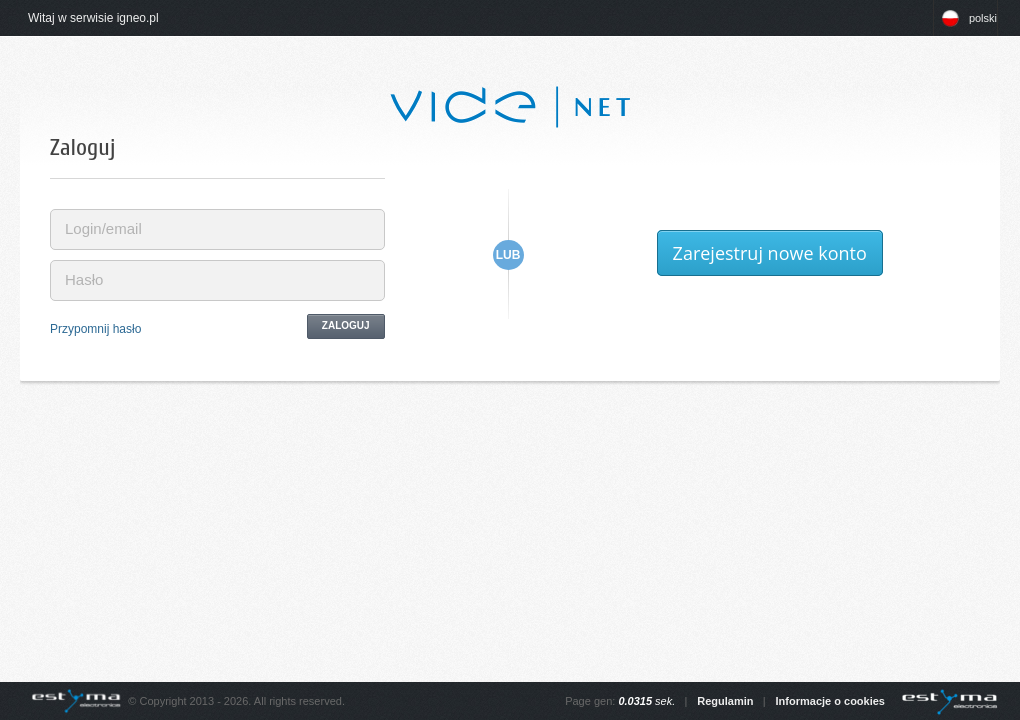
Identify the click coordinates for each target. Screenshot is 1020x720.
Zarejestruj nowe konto (770, 253)
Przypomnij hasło (95, 329)
